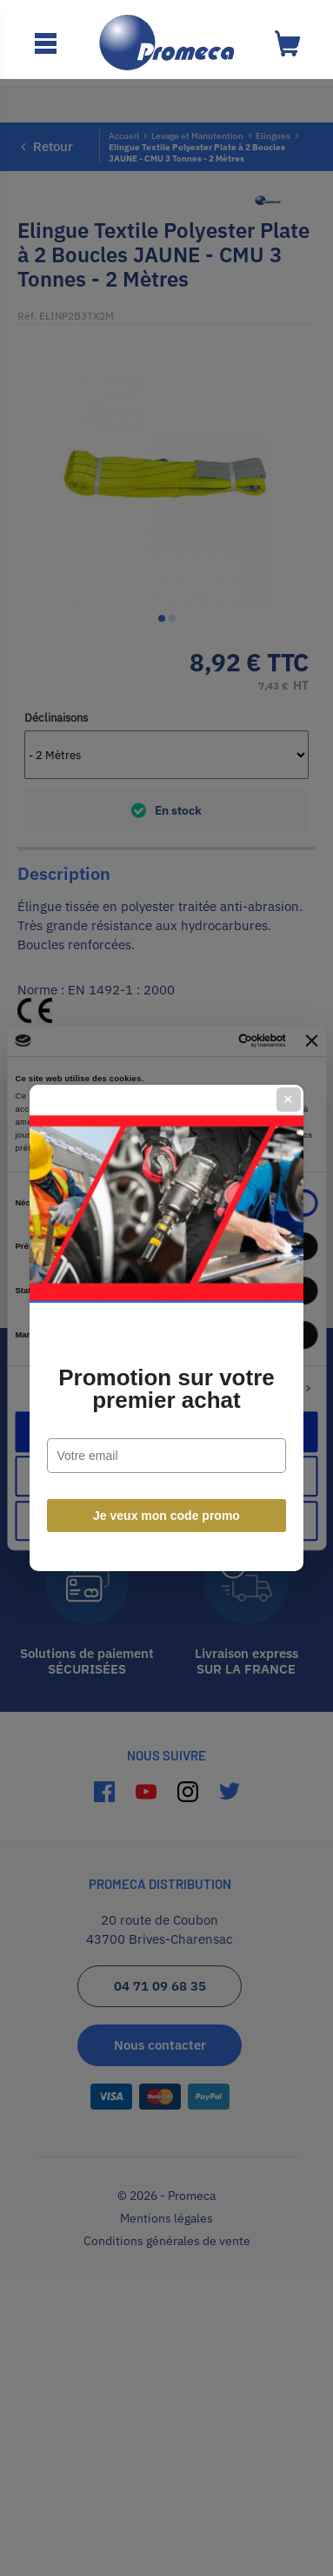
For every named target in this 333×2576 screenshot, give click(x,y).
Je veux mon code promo (166, 1476)
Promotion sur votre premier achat (166, 1349)
